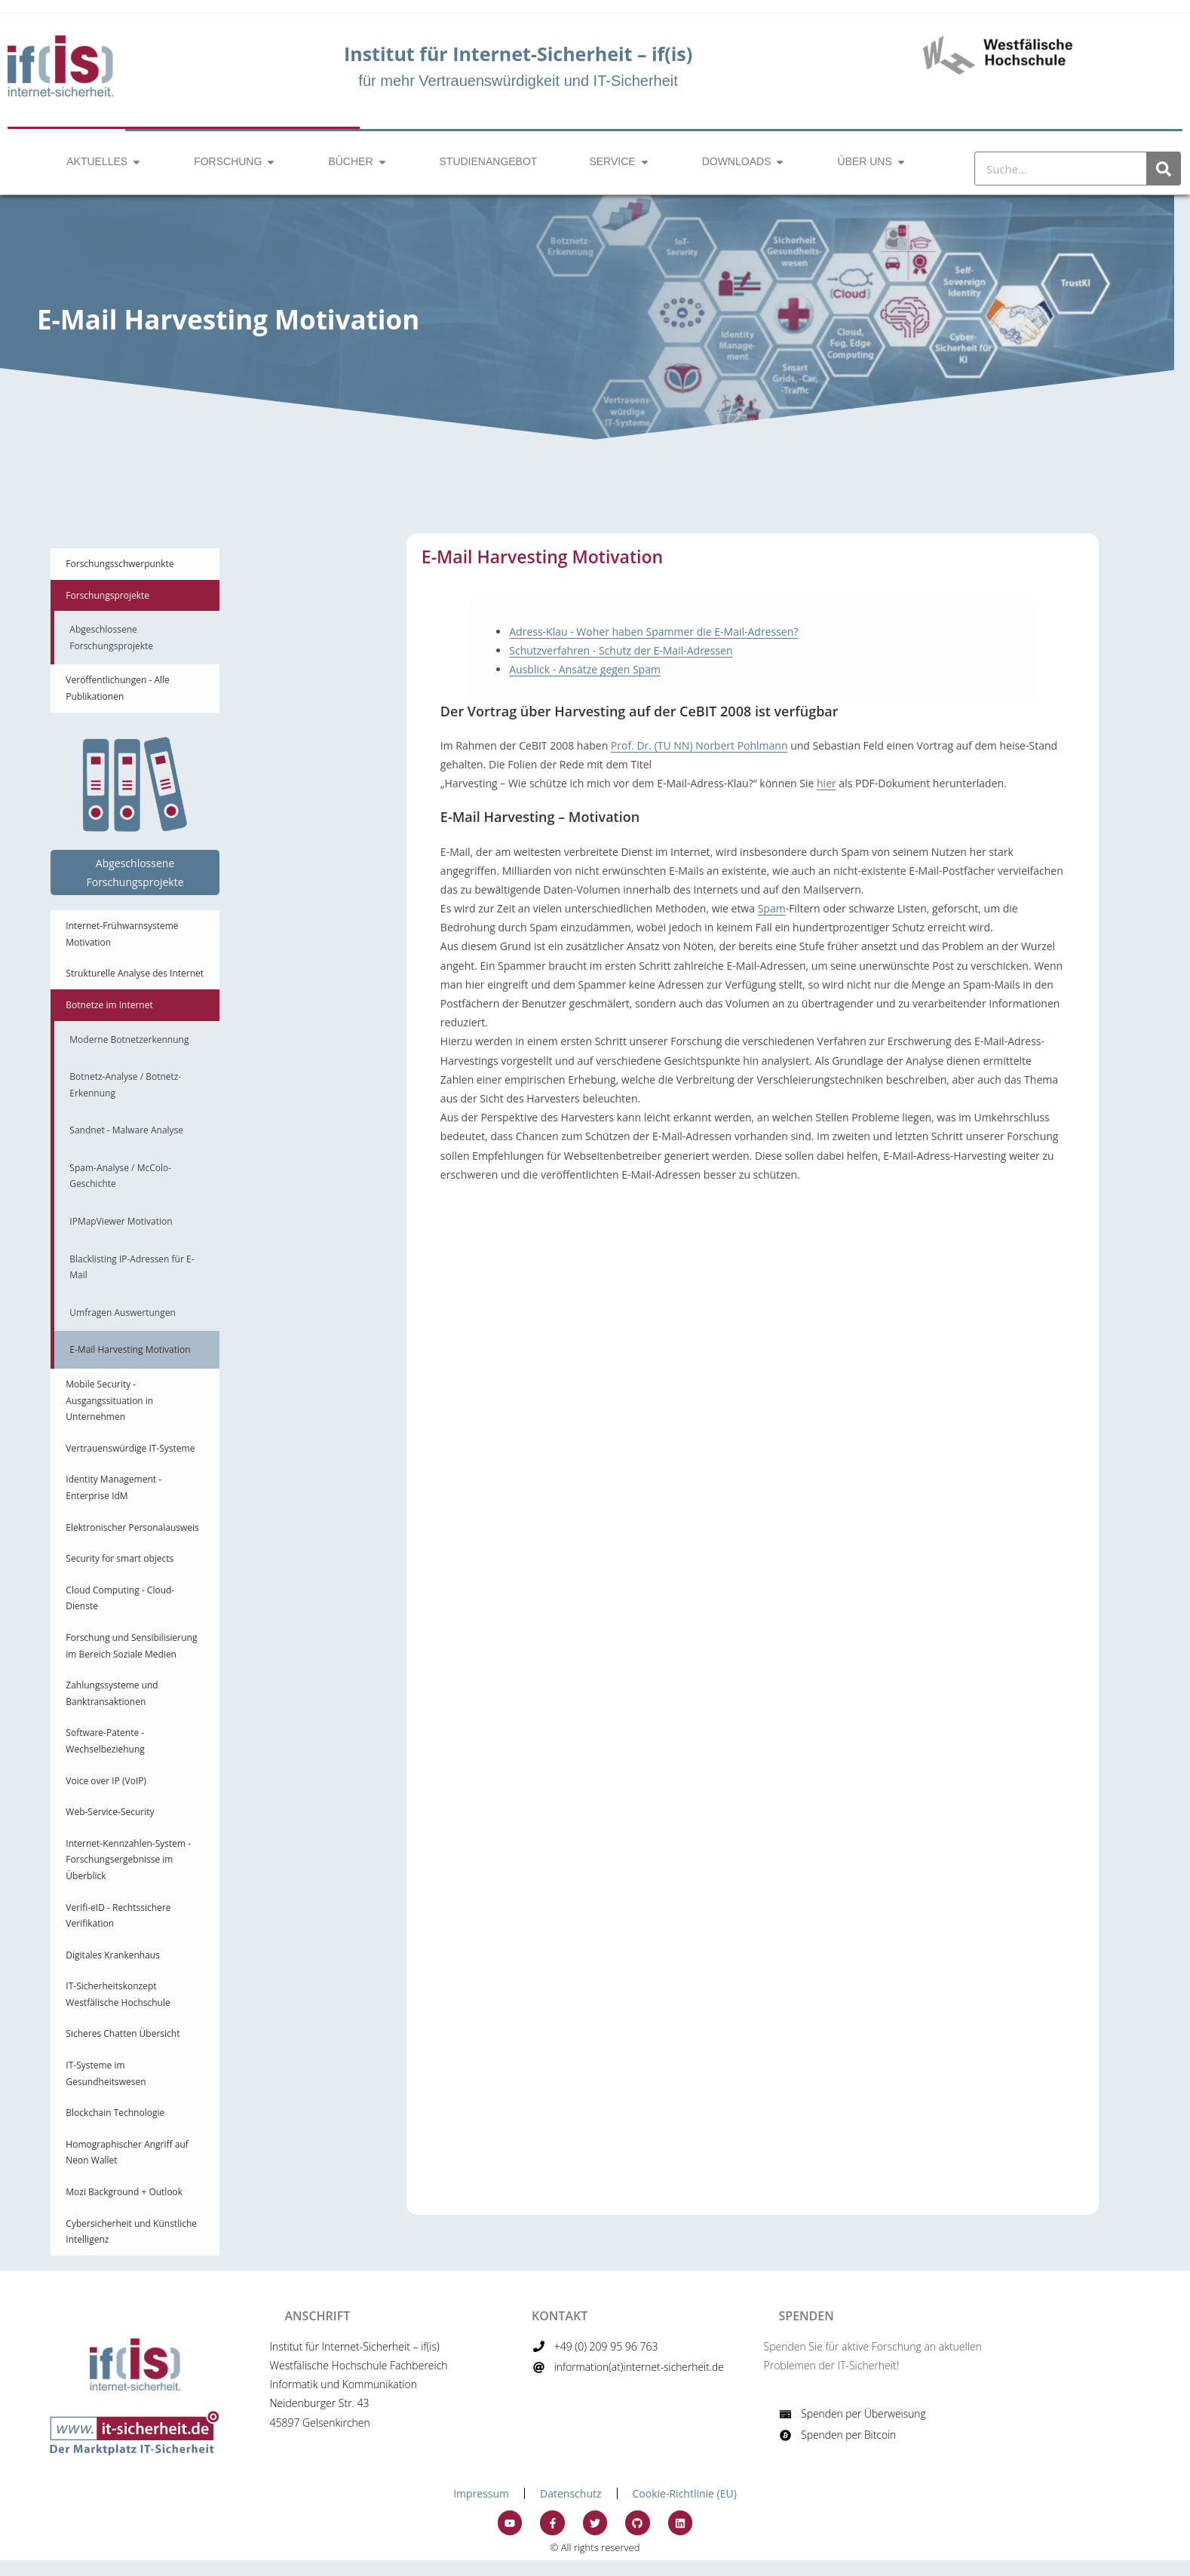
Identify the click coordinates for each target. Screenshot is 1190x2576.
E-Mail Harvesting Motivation (129, 1349)
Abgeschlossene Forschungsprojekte (111, 637)
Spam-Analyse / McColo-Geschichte (120, 1176)
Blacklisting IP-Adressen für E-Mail (131, 1267)
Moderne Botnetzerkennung (129, 1039)
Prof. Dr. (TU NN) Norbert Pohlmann (699, 745)
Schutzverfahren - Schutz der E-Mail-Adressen (620, 650)
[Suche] (1163, 168)
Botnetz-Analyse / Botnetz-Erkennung (125, 1084)
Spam (772, 908)
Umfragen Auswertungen (122, 1312)
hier (826, 783)
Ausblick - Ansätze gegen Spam (585, 669)
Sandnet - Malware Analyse (126, 1130)
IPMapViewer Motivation (120, 1221)
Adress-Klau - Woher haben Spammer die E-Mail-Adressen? (653, 631)
